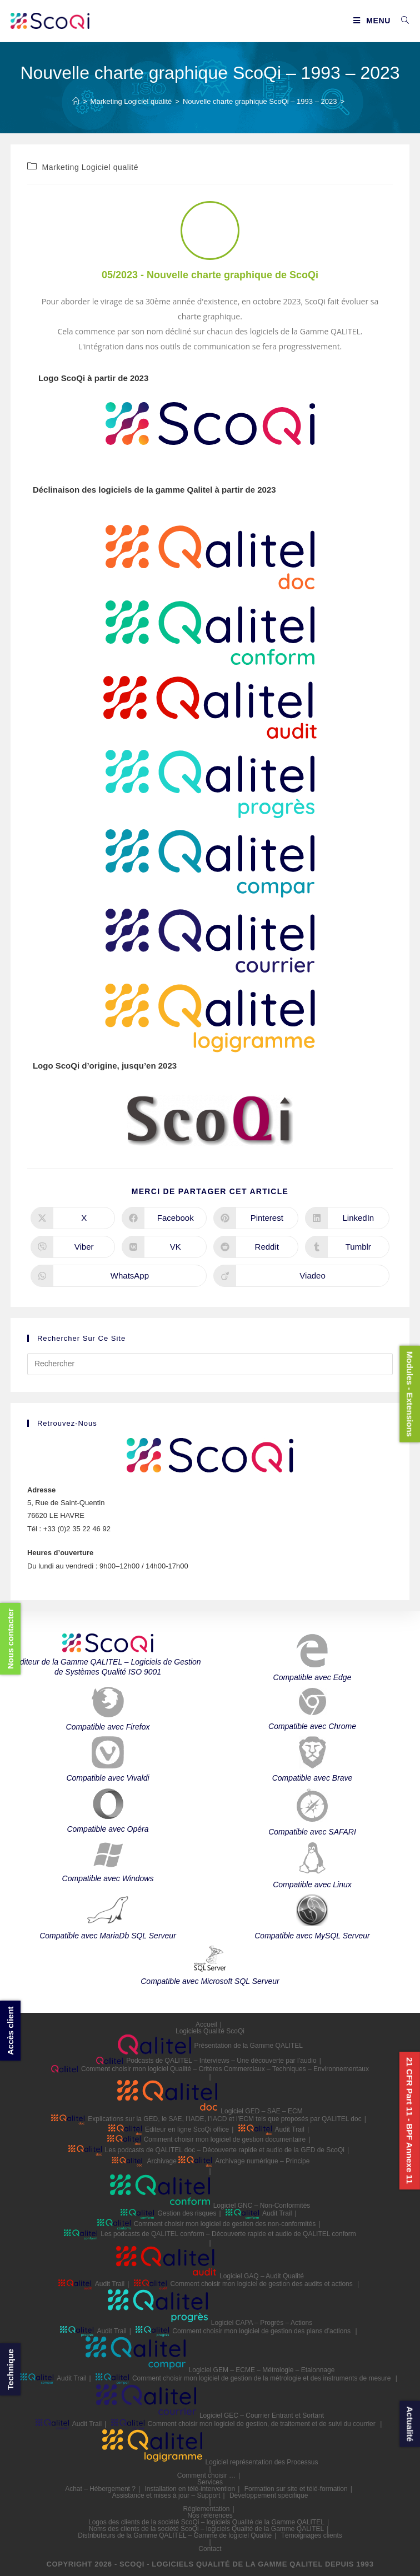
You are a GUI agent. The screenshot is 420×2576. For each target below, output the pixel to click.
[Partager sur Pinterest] (255, 1218)
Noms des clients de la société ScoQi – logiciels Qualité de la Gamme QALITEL (206, 2529)
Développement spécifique (268, 2495)
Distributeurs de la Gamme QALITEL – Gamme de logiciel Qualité (175, 2535)
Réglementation (206, 2509)
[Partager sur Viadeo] (301, 1276)
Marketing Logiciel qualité (90, 167)
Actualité (409, 2424)
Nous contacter (10, 1638)
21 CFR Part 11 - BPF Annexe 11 (409, 2120)
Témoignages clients (311, 2535)
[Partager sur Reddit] (255, 1247)
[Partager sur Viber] (73, 1247)
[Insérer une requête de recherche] (210, 1364)
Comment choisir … (206, 2475)
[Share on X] (73, 1218)
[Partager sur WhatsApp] (119, 1276)
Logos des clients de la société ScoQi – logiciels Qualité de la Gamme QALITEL (206, 2522)
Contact (209, 2549)
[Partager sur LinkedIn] (347, 1218)
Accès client (10, 2031)
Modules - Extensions (409, 1394)
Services (210, 2482)
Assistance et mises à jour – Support (166, 2495)
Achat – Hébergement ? (100, 2489)
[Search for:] (401, 20)
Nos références (209, 2515)
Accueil (206, 2024)
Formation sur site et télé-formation (296, 2489)
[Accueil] (75, 101)
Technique (10, 2369)
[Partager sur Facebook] (164, 1218)
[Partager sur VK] (164, 1247)
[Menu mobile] (373, 20)
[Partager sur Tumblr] (347, 1247)
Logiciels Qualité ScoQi (210, 2031)
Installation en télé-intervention (189, 2489)
